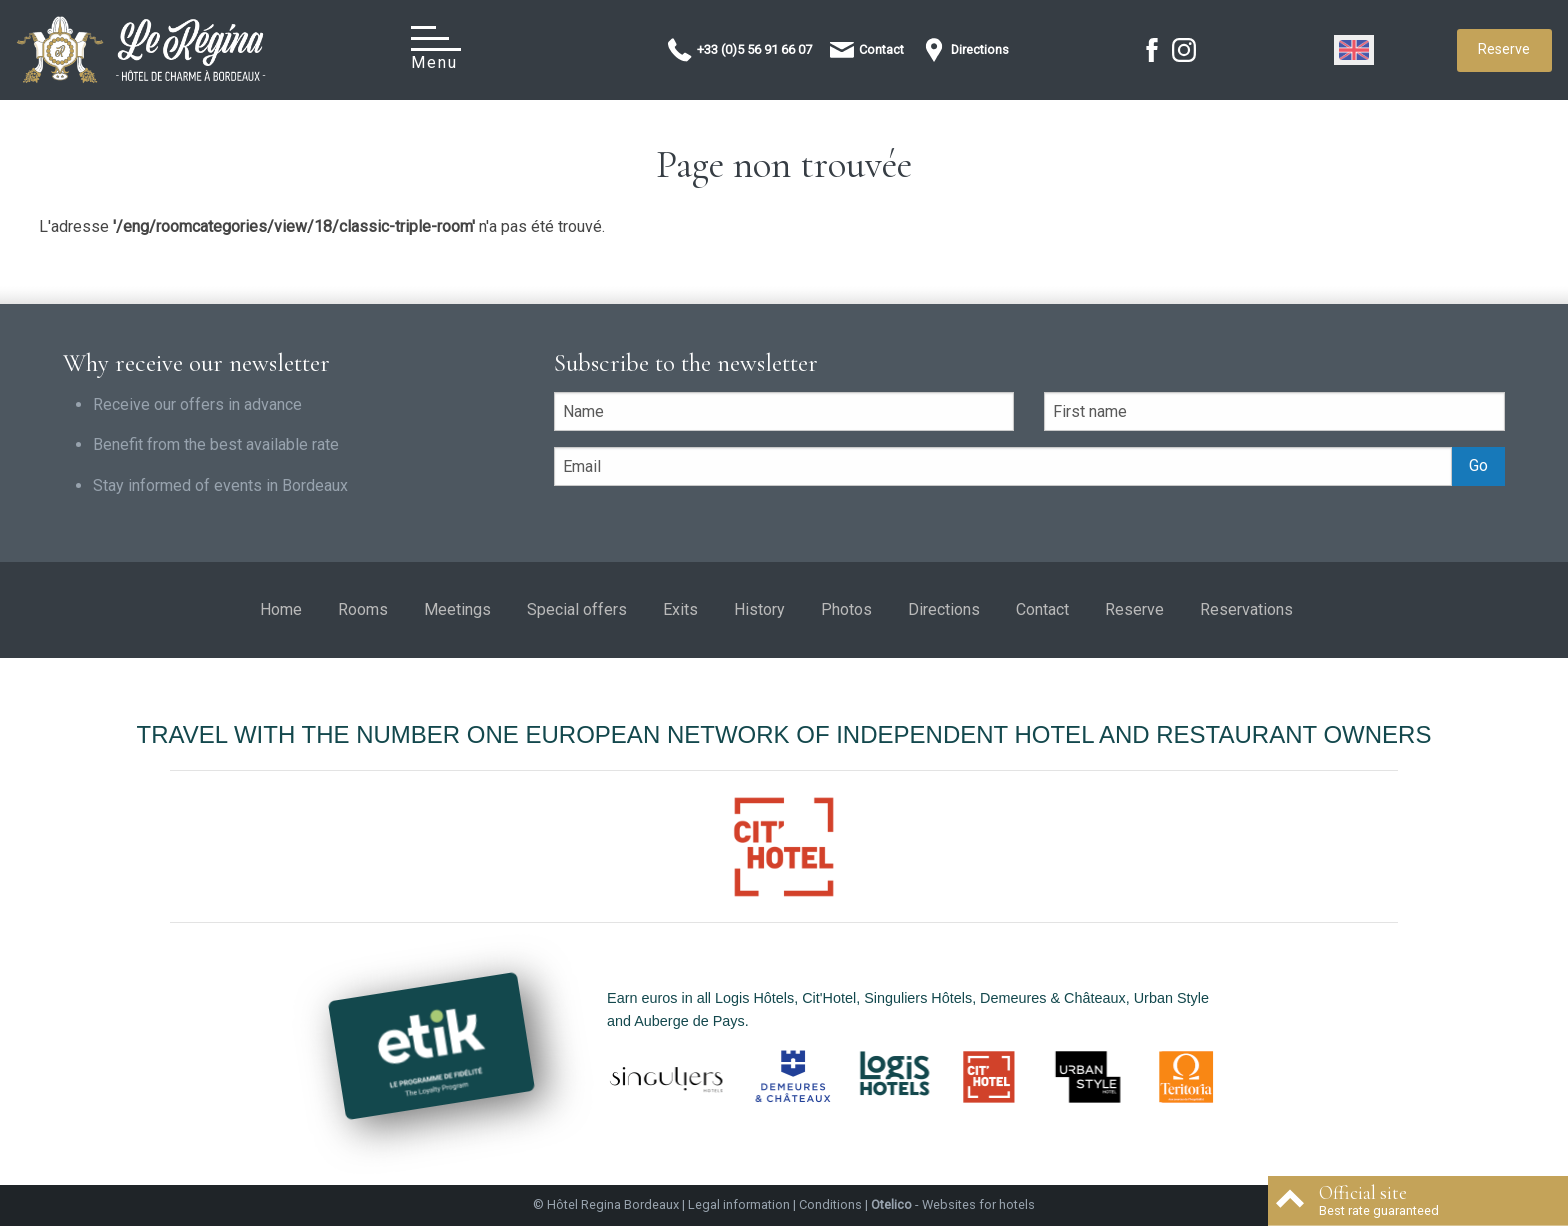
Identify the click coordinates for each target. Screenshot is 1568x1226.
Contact (1042, 609)
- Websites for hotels (953, 1204)
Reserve (1504, 49)
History (759, 609)
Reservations (1246, 609)
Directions (944, 609)
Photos (846, 609)
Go (1478, 465)
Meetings (457, 609)
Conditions (830, 1204)
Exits (680, 609)
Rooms (363, 609)
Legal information (739, 1204)
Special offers (577, 609)
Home (281, 609)
